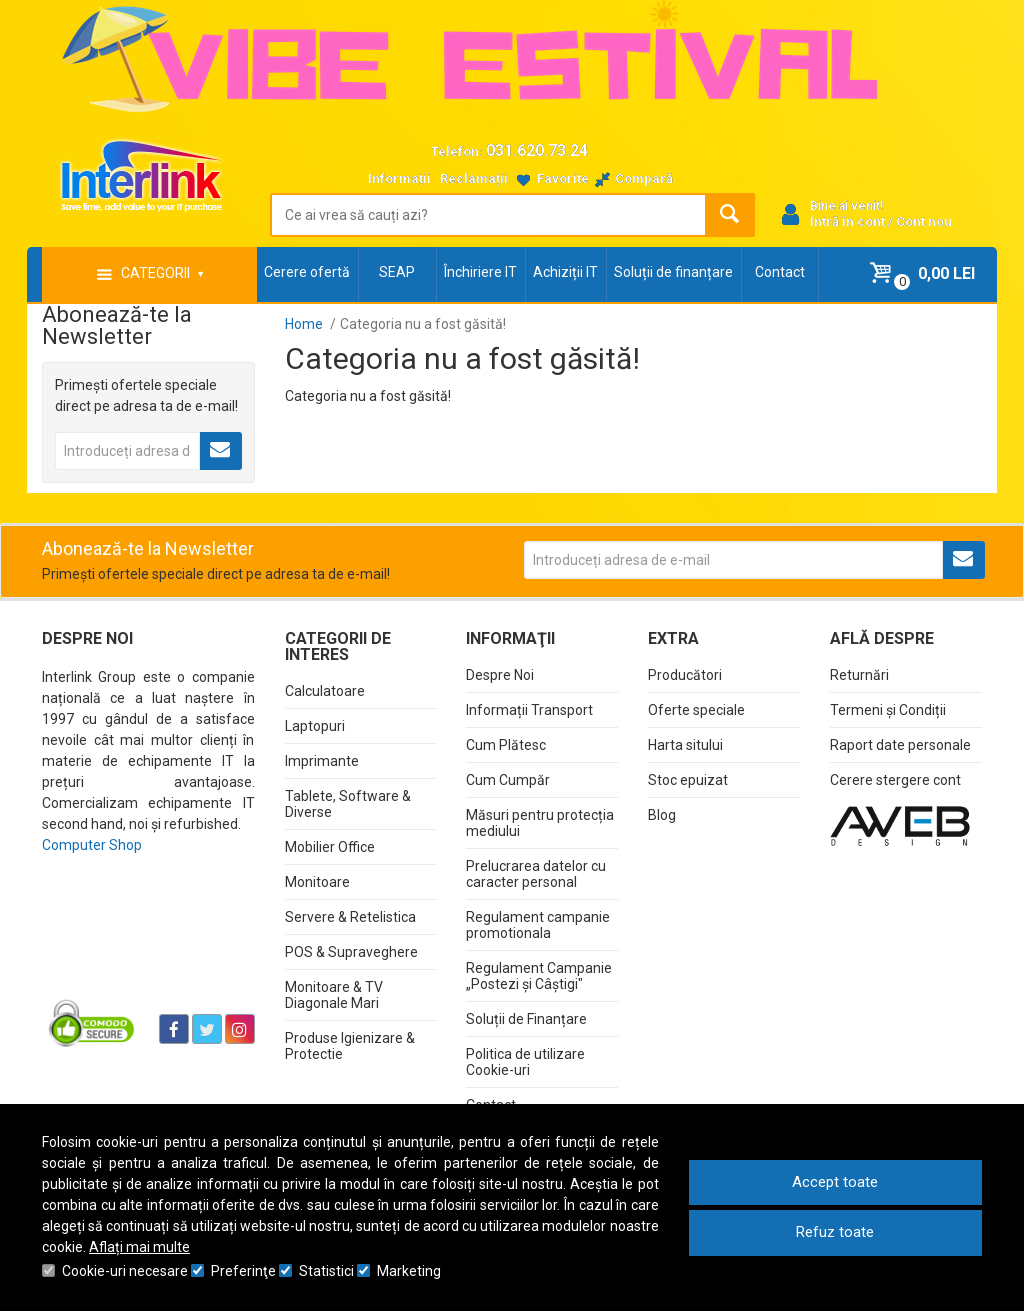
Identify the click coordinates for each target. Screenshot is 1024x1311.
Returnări (859, 675)
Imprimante (322, 761)
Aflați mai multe (139, 1247)
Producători (685, 675)
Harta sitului (685, 745)
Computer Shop (92, 845)
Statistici (326, 1271)
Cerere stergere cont (895, 780)
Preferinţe (243, 1271)
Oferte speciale (696, 710)
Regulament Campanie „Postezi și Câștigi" (539, 976)
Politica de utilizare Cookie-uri (525, 1062)
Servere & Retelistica (350, 917)
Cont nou (924, 221)
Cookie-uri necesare (125, 1271)
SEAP (397, 272)
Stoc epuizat (688, 780)
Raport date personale (900, 745)
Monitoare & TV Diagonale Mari (334, 995)
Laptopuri (315, 726)
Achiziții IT (565, 272)
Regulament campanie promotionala (538, 925)
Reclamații (474, 178)
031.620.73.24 (537, 150)
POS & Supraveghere (351, 952)
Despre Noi (500, 675)
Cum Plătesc (506, 745)
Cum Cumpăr (508, 780)
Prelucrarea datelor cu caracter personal (536, 874)
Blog (662, 815)
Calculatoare (325, 691)
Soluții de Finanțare (526, 1019)
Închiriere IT (480, 272)
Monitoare (317, 882)
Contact (780, 272)
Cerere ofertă (307, 272)
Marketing (409, 1271)
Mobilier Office (330, 847)
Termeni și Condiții (888, 710)
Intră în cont (847, 221)
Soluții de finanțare (673, 272)
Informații (399, 178)
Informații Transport (529, 710)
